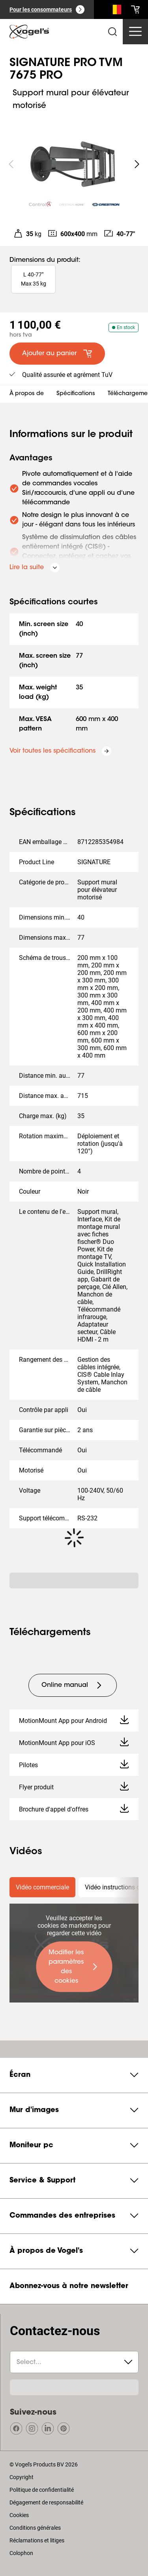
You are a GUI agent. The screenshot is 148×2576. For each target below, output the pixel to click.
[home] (29, 32)
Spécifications (75, 394)
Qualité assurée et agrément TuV (67, 375)
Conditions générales (35, 2528)
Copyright (21, 2477)
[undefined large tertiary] (72, 1685)
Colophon (21, 2553)
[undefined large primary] (74, 1967)
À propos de (26, 394)
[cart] (135, 9)
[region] (74, 164)
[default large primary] (57, 354)
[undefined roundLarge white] (137, 164)
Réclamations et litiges (36, 2540)
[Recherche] (114, 11)
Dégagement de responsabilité (46, 2502)
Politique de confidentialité (41, 2490)
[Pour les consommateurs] (47, 9)
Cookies (19, 2515)
